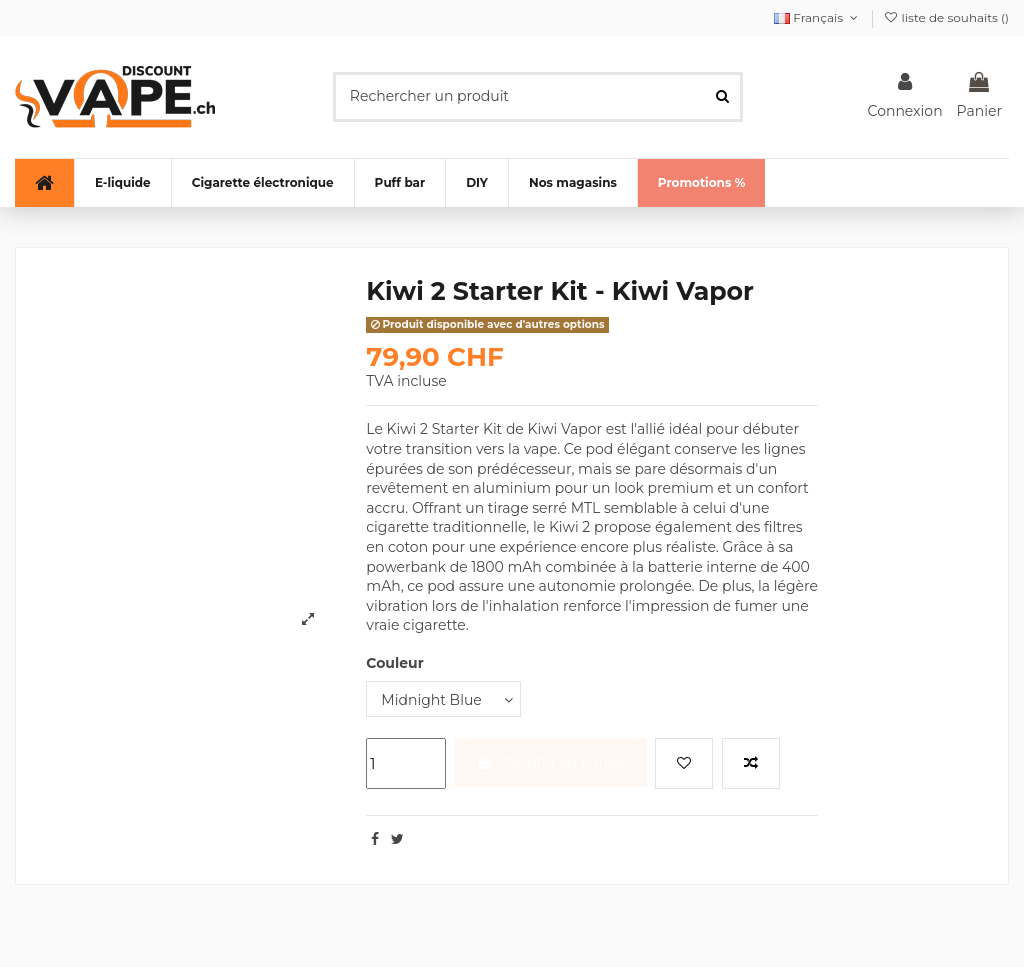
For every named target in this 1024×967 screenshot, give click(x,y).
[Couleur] (443, 699)
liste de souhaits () (946, 17)
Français (818, 17)
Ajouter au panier (551, 762)
